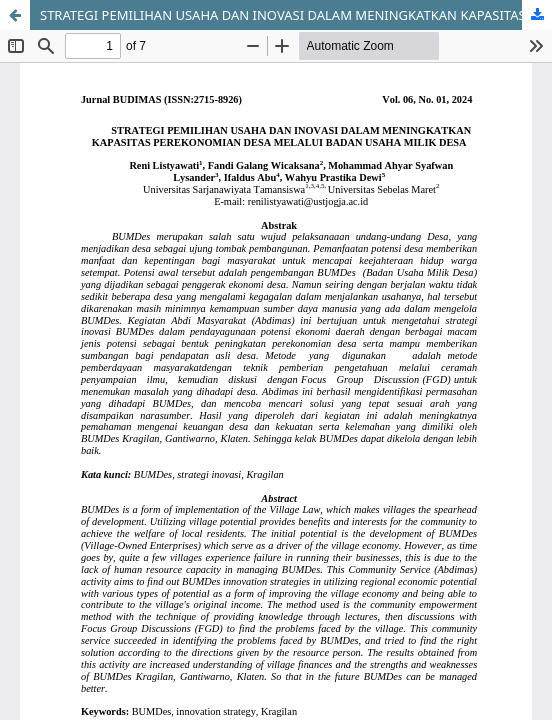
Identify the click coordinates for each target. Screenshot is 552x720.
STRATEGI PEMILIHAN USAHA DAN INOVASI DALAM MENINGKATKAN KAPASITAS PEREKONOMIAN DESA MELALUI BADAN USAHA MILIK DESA (296, 15)
